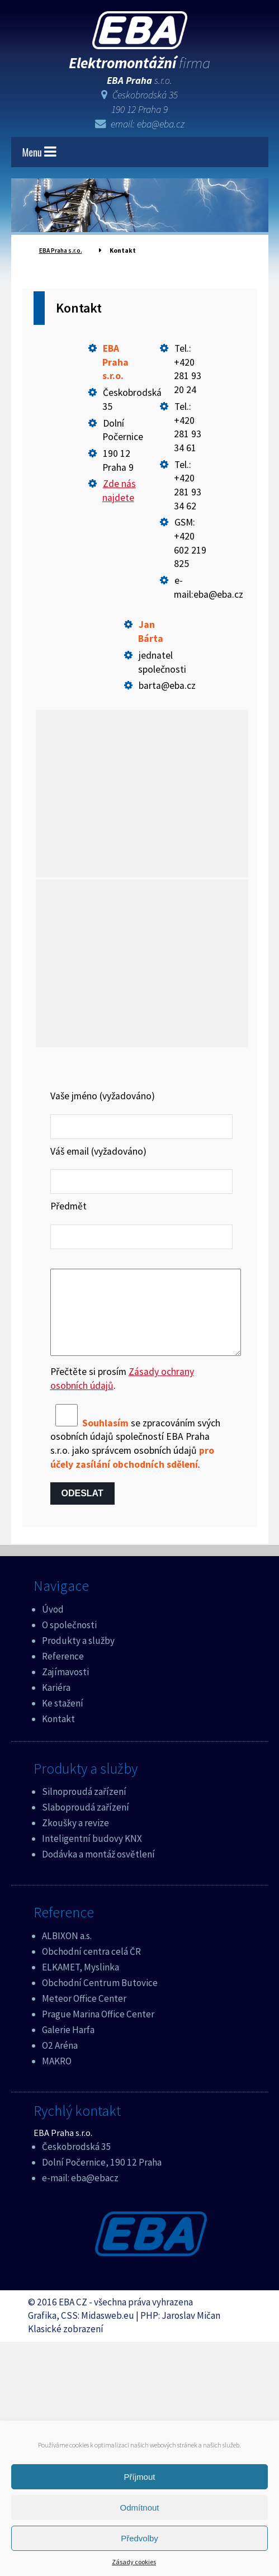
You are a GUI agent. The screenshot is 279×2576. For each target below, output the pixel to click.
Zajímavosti (65, 1688)
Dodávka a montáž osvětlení (98, 1871)
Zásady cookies (134, 2562)
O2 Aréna (60, 2062)
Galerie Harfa (68, 2046)
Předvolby (139, 2538)
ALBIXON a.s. (67, 1952)
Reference (63, 1673)
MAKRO (57, 2078)
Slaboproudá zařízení (85, 1824)
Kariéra (56, 1704)
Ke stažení (62, 1720)
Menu (39, 151)
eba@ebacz (95, 2195)
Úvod (53, 1626)
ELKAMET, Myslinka (80, 1984)
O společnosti (69, 1642)
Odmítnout (139, 2507)
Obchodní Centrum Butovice (100, 1999)
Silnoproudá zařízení (84, 1808)
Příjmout (139, 2477)
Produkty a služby (78, 1657)
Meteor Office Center (84, 2015)
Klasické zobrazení (65, 2345)
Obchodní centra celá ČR (91, 1968)
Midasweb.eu (107, 2332)
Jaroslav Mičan (191, 2332)
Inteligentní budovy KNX (92, 1855)
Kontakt (58, 1735)
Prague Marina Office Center (98, 2031)
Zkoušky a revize (75, 1839)
